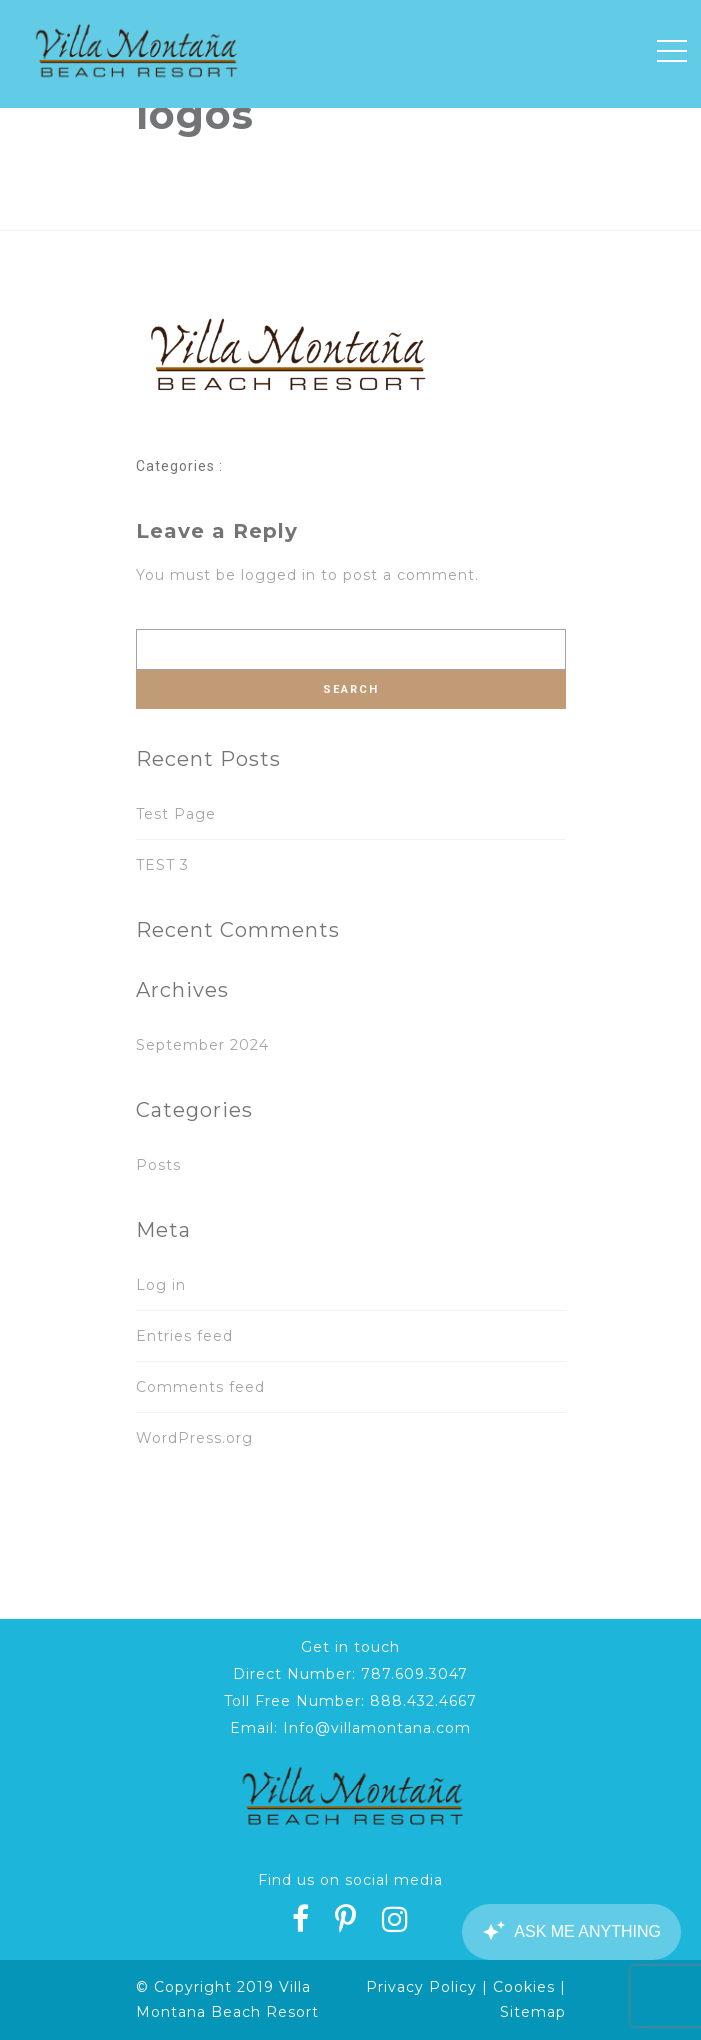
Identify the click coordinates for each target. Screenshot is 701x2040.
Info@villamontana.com (377, 1728)
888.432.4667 (423, 1701)
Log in (161, 1285)
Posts (158, 1165)
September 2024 (202, 1045)
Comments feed (200, 1387)
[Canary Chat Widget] (571, 1932)
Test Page (176, 814)
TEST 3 (162, 865)
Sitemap (533, 2012)
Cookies (524, 1987)
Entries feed (184, 1336)
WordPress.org (194, 1438)
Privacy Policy (421, 1987)
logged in (278, 575)
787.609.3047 (414, 1674)
